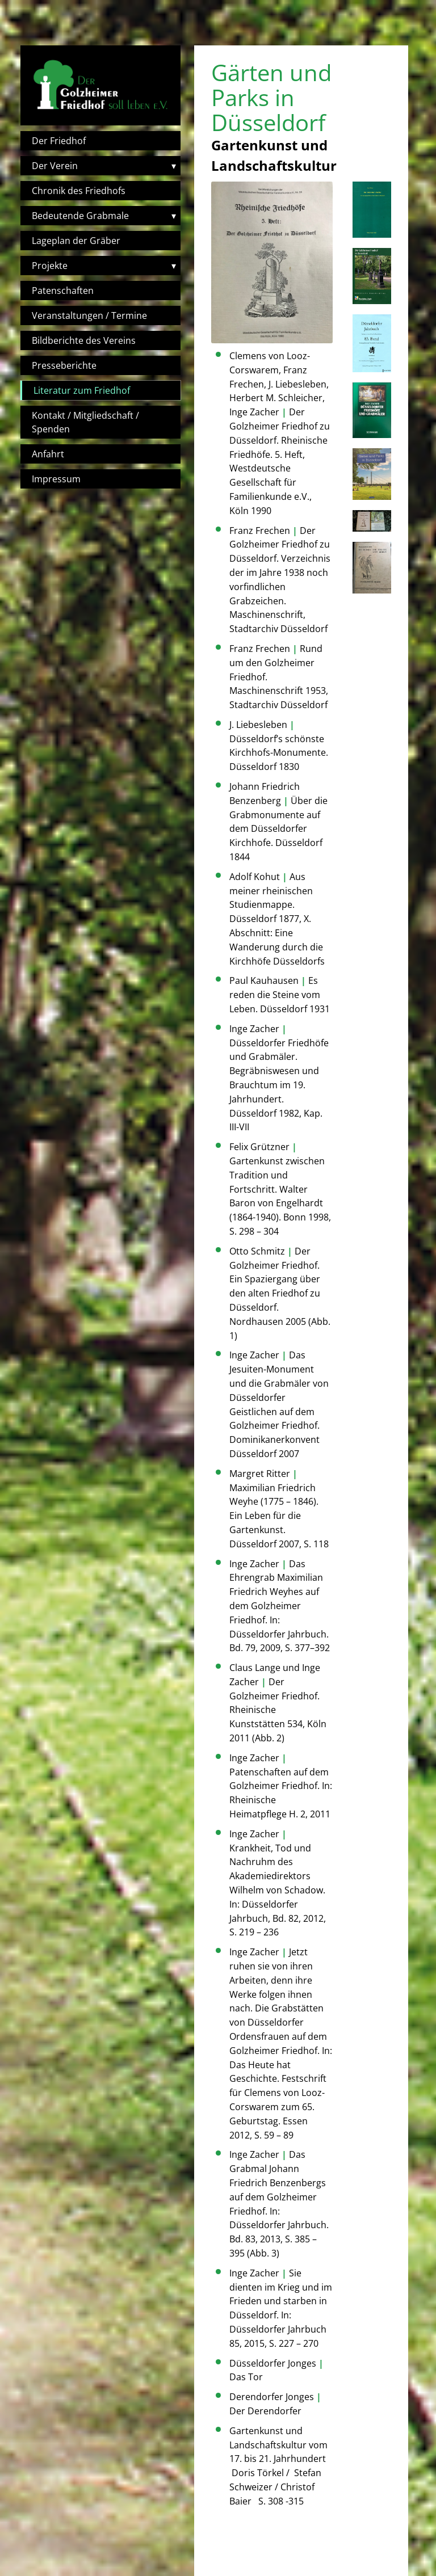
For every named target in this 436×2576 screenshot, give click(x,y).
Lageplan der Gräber (76, 240)
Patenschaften (63, 290)
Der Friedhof (59, 140)
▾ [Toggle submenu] (173, 165)
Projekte (50, 265)
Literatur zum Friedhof (81, 390)
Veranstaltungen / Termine (89, 315)
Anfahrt (48, 454)
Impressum (56, 479)
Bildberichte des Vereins (84, 340)
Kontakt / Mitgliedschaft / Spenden (85, 422)
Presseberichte (64, 365)
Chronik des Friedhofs (78, 190)
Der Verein (55, 165)
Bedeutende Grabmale (80, 215)
